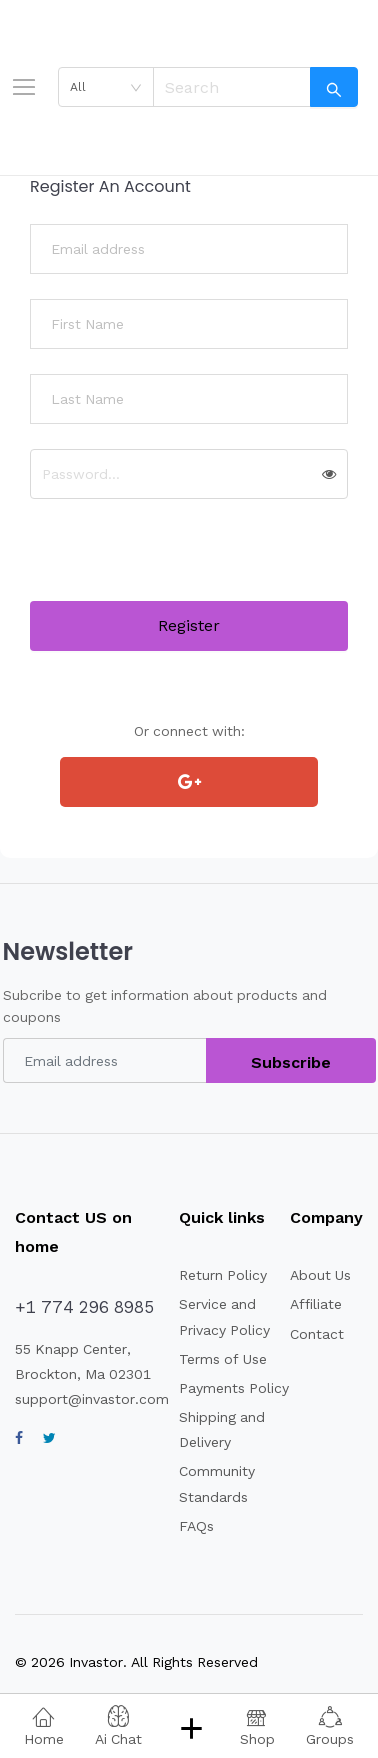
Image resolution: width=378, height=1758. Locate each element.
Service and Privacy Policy (224, 1316)
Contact (317, 1334)
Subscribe (291, 1062)
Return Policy (223, 1275)
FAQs (196, 1526)
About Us (320, 1275)
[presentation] (182, 562)
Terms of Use (223, 1359)
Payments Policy (234, 1388)
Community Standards (217, 1483)
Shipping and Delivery (222, 1429)
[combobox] (106, 87)
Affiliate (316, 1304)
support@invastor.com (92, 1399)
